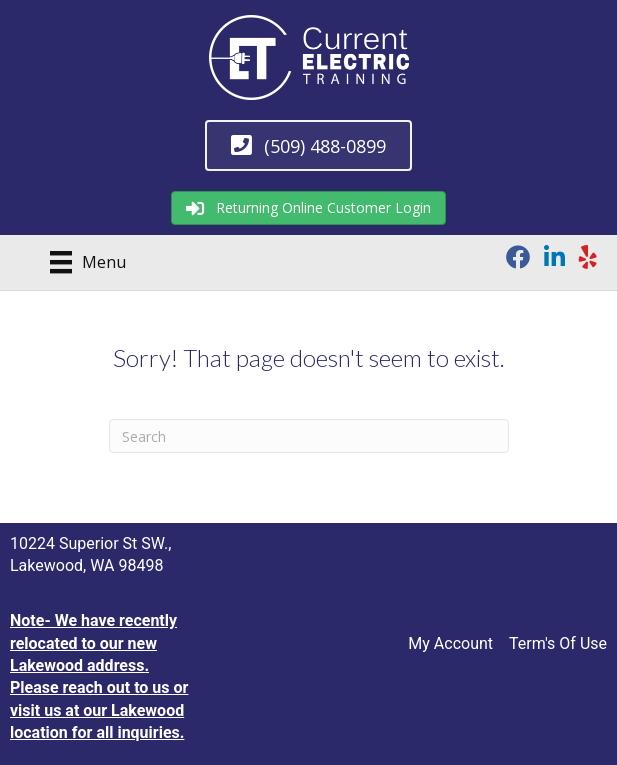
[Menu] (81, 262)
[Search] (309, 436)
